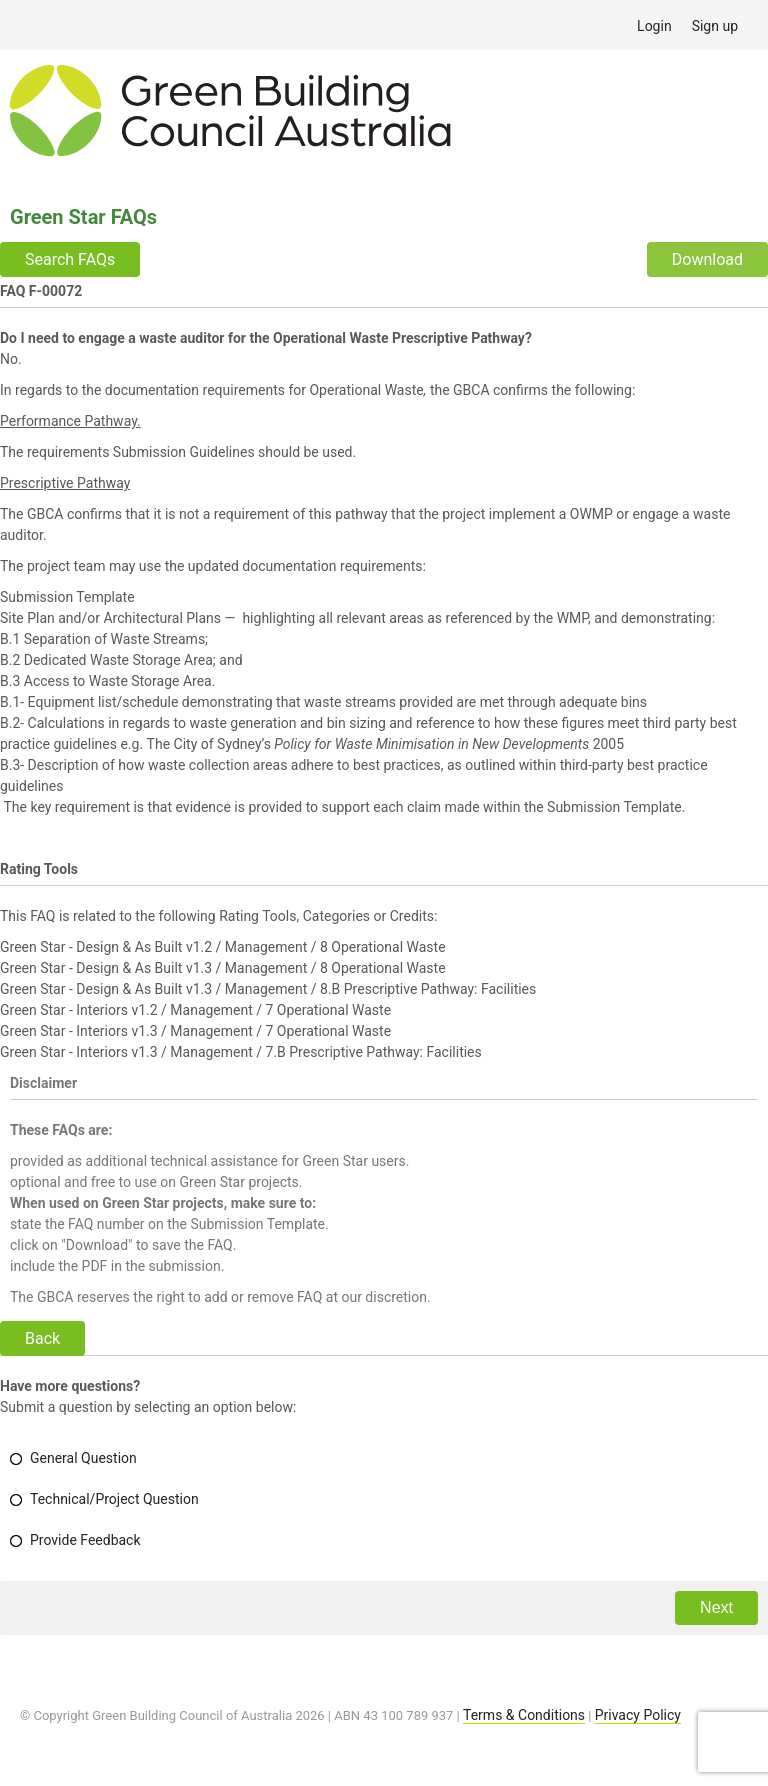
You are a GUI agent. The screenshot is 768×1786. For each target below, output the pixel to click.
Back (42, 1338)
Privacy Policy (638, 1715)
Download (707, 259)
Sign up (715, 26)
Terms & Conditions (524, 1715)
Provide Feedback (85, 1540)
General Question (83, 1458)
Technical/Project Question (114, 1499)
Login (654, 26)
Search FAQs (70, 259)
